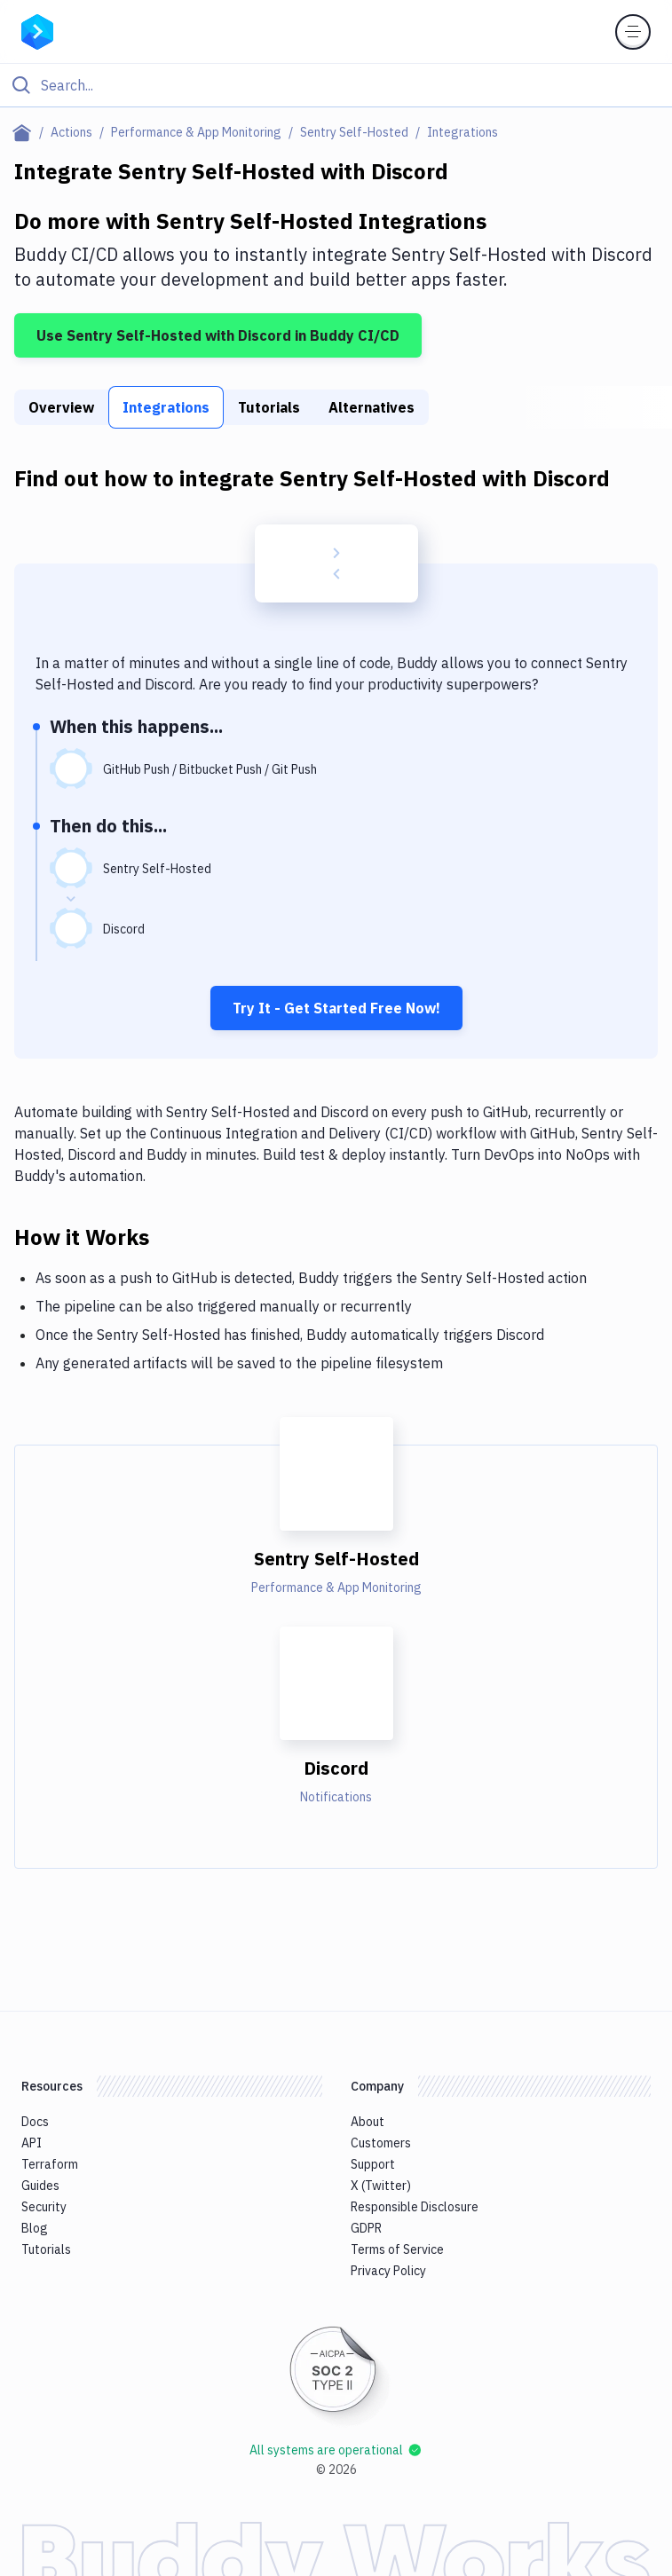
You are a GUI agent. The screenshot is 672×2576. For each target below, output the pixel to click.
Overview (61, 407)
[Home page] (25, 132)
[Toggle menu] (633, 32)
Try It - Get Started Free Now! (336, 1008)
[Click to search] (336, 85)
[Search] (350, 85)
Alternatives (371, 407)
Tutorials (269, 407)
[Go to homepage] (37, 30)
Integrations (166, 407)
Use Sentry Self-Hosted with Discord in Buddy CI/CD (217, 335)
